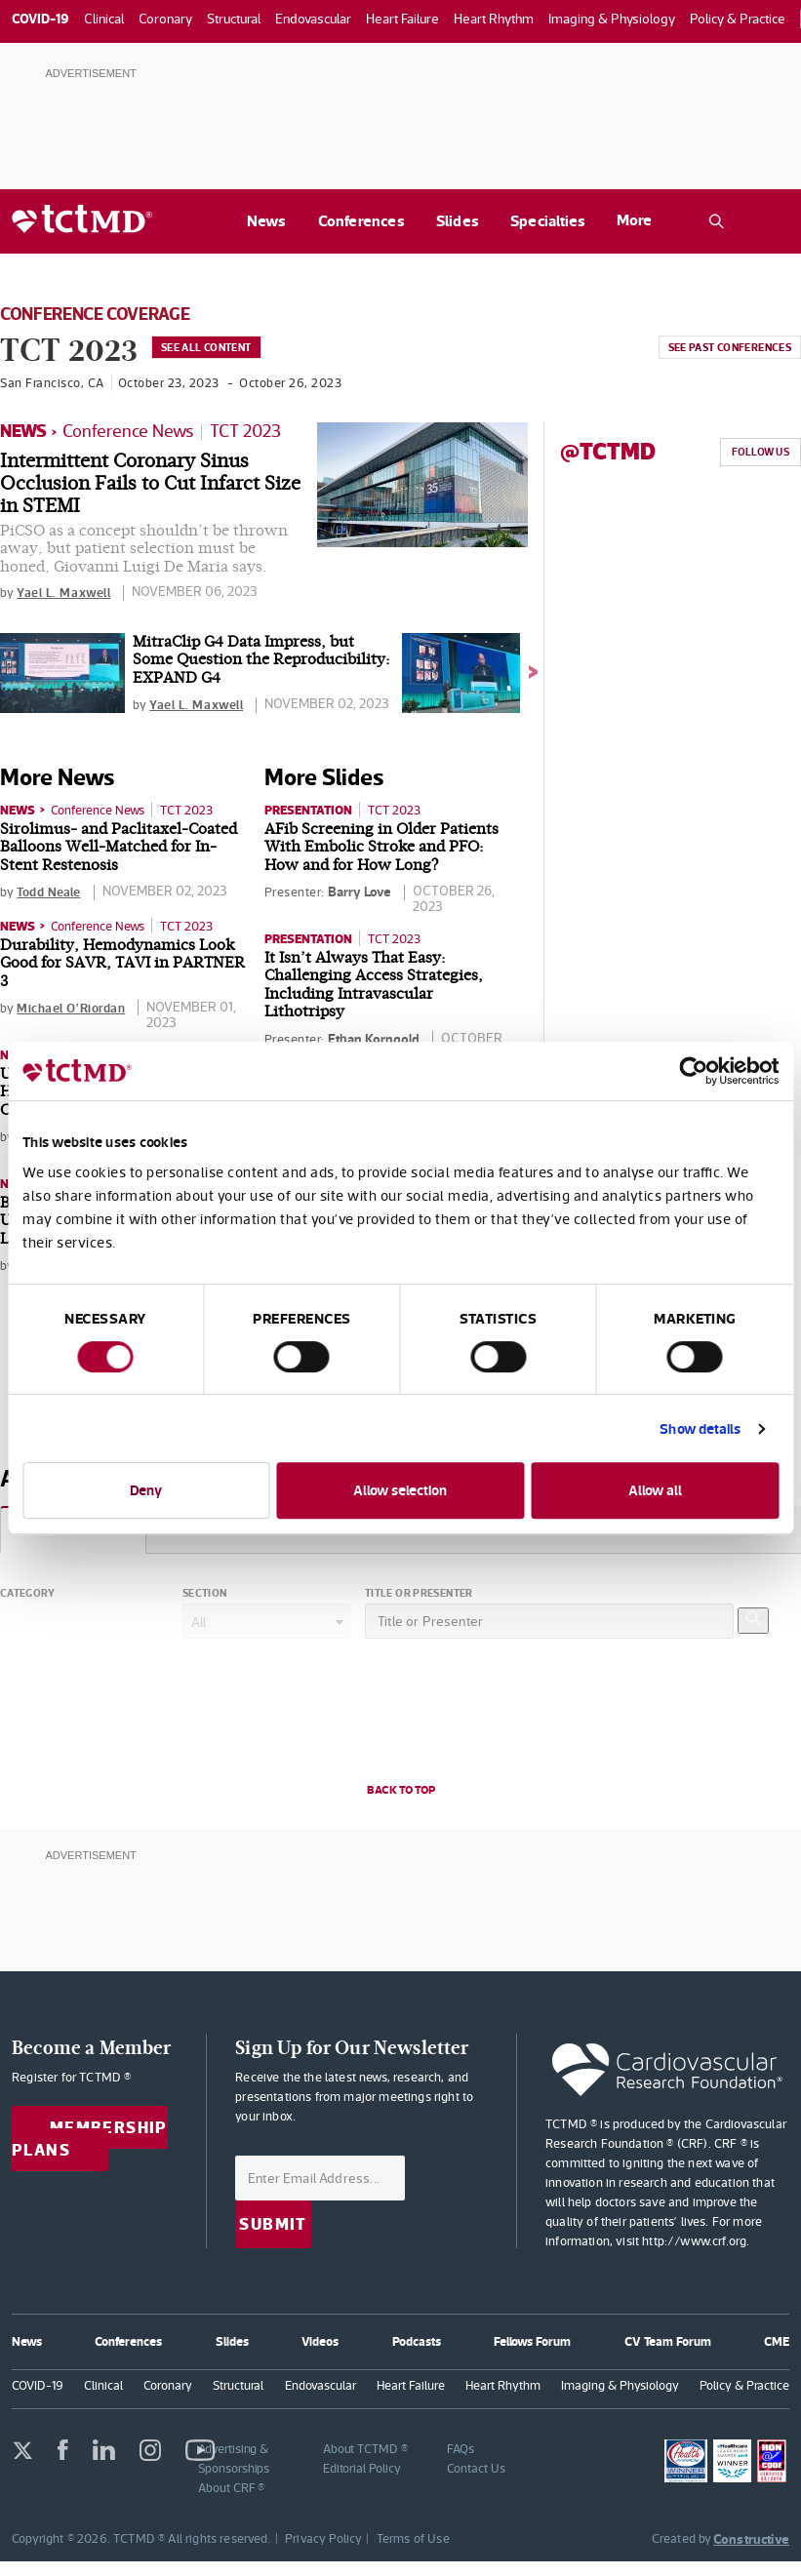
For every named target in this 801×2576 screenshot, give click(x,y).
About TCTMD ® (365, 2444)
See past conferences (728, 349)
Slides (457, 221)
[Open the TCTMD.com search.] (716, 221)
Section (204, 1591)
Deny (146, 1490)
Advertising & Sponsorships (233, 2454)
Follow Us (760, 452)
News (267, 221)
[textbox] (266, 1619)
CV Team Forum (667, 2336)
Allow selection (400, 1490)
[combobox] (266, 1618)
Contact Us (475, 2464)
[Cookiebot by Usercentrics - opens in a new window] (693, 1071)
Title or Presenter (419, 1591)
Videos (320, 2336)
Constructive (751, 2535)
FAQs (460, 2444)
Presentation (312, 809)
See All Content (221, 349)
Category (27, 1591)
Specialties (547, 221)
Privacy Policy (323, 2534)
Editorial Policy (362, 2464)
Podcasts (415, 2336)
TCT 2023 (245, 430)
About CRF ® (231, 2484)
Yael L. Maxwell (67, 592)
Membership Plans (90, 2136)
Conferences (361, 221)
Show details (700, 1428)
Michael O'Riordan (75, 1006)
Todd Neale (52, 890)
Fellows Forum (532, 2336)
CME (776, 2336)
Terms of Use (413, 2534)
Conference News (128, 430)
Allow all (655, 1490)
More (634, 220)
